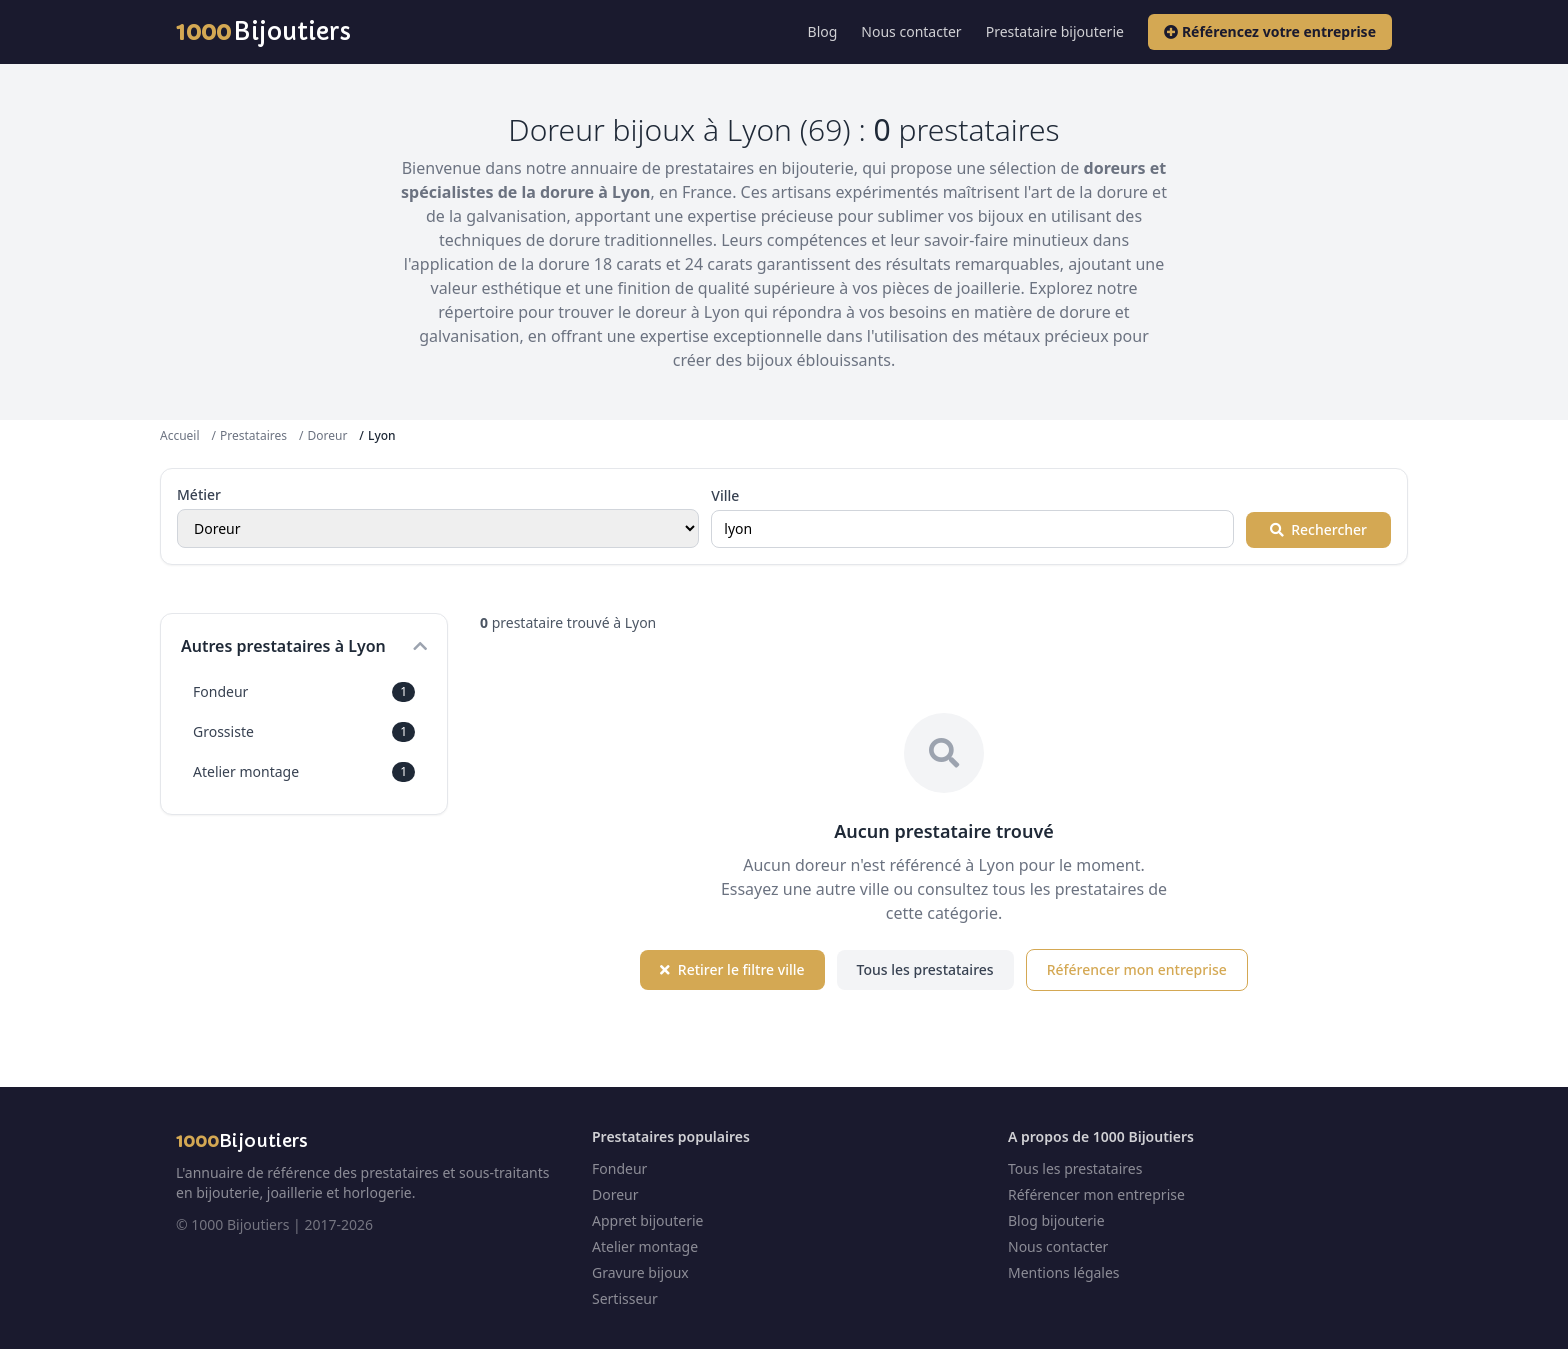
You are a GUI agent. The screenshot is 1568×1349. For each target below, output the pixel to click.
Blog (823, 31)
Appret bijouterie (647, 1220)
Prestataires (253, 435)
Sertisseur (625, 1298)
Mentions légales (1064, 1272)
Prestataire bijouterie (1055, 31)
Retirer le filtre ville (732, 969)
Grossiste (304, 732)
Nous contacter (911, 31)
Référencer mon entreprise (1137, 969)
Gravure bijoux (640, 1272)
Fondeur (304, 692)
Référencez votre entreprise (1270, 31)
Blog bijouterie (1056, 1220)
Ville (725, 495)
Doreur (327, 435)
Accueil (180, 435)
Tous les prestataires (925, 969)
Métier (199, 494)
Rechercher (1318, 529)
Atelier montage (304, 772)
